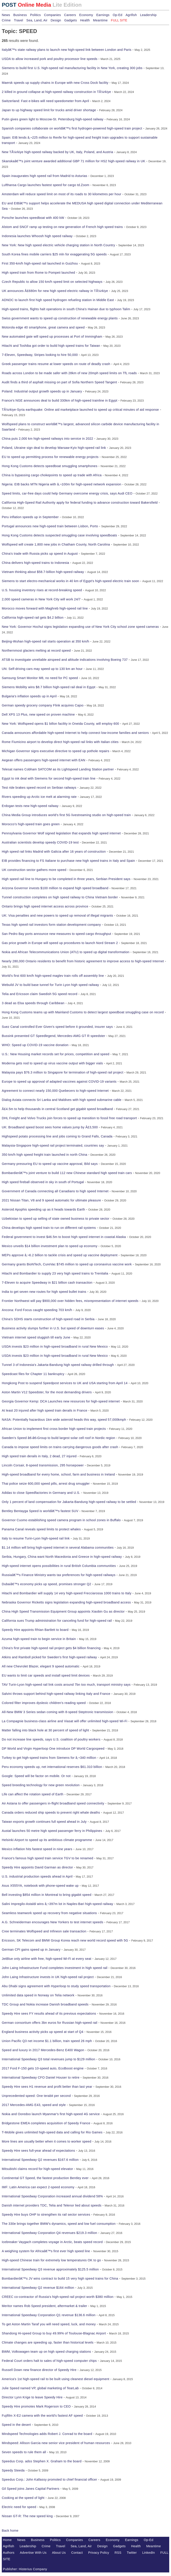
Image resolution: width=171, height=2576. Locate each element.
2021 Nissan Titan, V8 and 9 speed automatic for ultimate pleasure (51, 1200)
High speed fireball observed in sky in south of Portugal (43, 1182)
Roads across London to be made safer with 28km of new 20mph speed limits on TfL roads (69, 373)
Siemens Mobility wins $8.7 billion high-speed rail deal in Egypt (48, 687)
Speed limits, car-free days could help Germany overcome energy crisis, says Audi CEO (67, 493)
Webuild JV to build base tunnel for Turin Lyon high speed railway (50, 985)
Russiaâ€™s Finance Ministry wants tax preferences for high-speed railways (58, 1575)
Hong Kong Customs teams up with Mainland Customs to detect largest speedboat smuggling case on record (83, 1012)
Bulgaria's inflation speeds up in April (29, 696)
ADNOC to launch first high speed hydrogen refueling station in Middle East (58, 300)
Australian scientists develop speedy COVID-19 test (40, 842)
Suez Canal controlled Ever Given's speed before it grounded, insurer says (57, 1026)
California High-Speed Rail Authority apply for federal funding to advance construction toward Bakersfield (80, 502)
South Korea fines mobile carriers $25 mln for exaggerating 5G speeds (54, 254)
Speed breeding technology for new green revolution (41, 1785)
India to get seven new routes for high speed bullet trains (44, 1291)
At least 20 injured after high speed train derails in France (44, 1410)
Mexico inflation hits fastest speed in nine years (37, 1849)
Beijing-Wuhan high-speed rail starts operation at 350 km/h (45, 641)
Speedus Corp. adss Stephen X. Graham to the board (41, 2461)
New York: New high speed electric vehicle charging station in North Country (58, 245)
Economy (86, 15)
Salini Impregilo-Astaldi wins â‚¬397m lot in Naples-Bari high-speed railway (57, 1904)
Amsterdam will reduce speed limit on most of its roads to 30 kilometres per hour (61, 194)
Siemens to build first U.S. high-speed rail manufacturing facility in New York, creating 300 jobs (72, 68)
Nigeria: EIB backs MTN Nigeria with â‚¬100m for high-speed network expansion (61, 484)
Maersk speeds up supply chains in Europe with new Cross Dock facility (55, 82)
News (6, 15)
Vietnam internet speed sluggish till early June (36, 1337)
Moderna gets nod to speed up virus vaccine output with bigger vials (52, 1063)
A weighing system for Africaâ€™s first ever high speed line (46, 2251)
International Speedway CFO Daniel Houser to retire (40, 2077)
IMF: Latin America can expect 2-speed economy (38, 2187)
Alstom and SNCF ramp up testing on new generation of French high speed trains (62, 227)
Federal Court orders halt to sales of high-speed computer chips (49, 2361)
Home (7, 2540)
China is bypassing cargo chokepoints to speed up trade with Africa (52, 475)
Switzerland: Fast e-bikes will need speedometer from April (45, 101)
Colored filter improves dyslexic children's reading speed (44, 1703)
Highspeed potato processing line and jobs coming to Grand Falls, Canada (57, 1136)
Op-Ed (117, 15)
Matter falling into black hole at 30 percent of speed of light (45, 1730)
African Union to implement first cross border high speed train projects (54, 1429)
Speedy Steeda (13, 2470)
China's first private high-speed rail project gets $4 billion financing (51, 1648)
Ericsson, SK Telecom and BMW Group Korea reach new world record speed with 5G (65, 1940)
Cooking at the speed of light (23, 2498)
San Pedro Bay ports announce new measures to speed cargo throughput (56, 934)
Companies (52, 15)
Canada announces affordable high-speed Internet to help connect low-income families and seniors (75, 733)
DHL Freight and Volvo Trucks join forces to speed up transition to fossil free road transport (69, 1118)
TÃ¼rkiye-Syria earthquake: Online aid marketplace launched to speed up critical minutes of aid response (80, 409)
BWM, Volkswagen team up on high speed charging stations (46, 2351)
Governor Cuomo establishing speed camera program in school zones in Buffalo (61, 1520)
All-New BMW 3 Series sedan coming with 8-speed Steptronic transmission (57, 1712)
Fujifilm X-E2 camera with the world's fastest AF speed (42, 2415)
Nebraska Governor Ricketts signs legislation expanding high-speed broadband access (66, 1602)
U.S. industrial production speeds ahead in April (37, 1876)
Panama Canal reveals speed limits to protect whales (41, 1529)
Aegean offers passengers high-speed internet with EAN (43, 760)
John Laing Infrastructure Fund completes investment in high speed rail (54, 1968)
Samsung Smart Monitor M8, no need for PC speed (40, 678)
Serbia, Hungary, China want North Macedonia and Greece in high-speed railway (62, 1556)
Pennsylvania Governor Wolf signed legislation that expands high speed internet (61, 833)
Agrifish (131, 15)
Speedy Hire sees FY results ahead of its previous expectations (49, 2013)
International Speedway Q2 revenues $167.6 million (40, 2159)
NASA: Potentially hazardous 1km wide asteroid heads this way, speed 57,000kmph (64, 1419)
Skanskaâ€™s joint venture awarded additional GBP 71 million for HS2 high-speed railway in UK (73, 161)
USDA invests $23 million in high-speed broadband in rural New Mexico (55, 1346)
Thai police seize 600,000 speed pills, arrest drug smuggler (46, 1483)
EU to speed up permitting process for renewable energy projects (50, 457)
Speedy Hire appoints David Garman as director (37, 1867)
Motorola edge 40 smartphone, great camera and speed (43, 327)
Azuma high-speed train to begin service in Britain (39, 1639)
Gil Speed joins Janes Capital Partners (30, 2488)
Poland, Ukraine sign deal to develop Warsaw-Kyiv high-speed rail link (54, 448)
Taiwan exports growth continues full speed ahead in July (44, 1821)
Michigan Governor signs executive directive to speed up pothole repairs (56, 751)
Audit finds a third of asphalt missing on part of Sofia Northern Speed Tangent (59, 382)
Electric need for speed (19, 2507)
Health (85, 20)
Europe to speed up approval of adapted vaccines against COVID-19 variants (59, 1081)
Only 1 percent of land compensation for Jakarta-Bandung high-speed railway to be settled (69, 1502)
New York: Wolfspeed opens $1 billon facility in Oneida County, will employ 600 (60, 723)
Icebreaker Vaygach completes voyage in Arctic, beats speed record (52, 2242)
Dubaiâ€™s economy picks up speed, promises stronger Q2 (46, 1584)
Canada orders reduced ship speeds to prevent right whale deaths (51, 1812)
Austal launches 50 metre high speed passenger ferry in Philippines (52, 1831)
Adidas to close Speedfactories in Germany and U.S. (41, 1492)
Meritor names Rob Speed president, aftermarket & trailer (45, 2306)
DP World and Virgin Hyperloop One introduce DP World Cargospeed (53, 1748)
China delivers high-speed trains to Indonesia (35, 562)
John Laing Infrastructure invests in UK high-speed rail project (48, 1977)
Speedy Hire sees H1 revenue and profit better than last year (47, 2086)
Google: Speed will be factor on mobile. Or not (36, 1776)
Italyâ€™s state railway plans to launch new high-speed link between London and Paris (66, 49)
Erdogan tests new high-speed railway (30, 806)
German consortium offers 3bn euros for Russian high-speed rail (49, 2022)
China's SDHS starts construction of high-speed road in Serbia (48, 1319)
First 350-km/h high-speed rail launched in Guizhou (40, 263)
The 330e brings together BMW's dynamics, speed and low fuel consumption (59, 2223)
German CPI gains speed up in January (31, 1949)
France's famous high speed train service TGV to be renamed (47, 1858)
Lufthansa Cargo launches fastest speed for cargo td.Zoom (45, 185)
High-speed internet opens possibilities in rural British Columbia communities (59, 1566)
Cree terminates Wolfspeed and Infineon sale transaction (44, 1931)
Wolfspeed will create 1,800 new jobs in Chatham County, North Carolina (56, 544)
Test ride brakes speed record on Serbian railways (39, 787)
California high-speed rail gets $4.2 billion (32, 617)
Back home (10, 2530)
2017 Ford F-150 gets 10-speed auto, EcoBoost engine (43, 2068)
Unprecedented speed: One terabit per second (36, 2096)
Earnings (102, 15)
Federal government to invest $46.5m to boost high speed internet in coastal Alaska (64, 1237)
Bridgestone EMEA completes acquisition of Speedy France (46, 2123)
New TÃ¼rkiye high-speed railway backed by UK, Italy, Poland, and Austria (57, 152)
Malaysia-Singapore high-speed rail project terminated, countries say (53, 1145)
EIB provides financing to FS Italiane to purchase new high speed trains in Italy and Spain (68, 860)
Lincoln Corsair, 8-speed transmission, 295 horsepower (43, 1465)
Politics (35, 15)
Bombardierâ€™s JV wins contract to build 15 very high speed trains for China (60, 2278)
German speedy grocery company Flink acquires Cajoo (42, 705)
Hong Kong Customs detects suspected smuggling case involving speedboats (60, 535)
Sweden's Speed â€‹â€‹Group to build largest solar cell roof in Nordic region (58, 1438)
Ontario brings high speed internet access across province (45, 906)
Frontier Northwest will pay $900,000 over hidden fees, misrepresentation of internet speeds (70, 1301)
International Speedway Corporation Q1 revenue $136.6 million (49, 2315)
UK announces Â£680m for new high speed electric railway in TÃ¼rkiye (55, 291)
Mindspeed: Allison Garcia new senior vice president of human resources (56, 2443)
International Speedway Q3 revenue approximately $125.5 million (50, 2269)
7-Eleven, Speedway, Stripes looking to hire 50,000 (40, 355)
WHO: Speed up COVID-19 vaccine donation (35, 1045)
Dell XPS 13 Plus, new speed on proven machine (38, 714)
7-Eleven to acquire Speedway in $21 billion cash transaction (47, 1282)
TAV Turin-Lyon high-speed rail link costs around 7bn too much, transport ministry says (66, 1684)
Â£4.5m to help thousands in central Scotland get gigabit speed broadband (57, 1109)
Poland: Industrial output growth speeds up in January (42, 391)
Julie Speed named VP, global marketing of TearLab (40, 2388)
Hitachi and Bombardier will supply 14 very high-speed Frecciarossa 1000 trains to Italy (66, 1593)
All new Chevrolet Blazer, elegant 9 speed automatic (40, 1666)
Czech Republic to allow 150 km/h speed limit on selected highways (52, 281)
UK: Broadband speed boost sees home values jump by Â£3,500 (50, 1127)
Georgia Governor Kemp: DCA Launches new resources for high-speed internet (61, 1401)
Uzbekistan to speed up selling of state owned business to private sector (55, 1218)
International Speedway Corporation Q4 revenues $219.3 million (49, 2233)
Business (20, 15)
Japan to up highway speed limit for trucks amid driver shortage (49, 110)
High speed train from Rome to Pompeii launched (38, 272)
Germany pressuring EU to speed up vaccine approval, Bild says (50, 1164)
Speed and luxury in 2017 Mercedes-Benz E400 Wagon (43, 2050)
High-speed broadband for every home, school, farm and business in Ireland (58, 1474)
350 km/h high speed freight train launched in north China (44, 1154)
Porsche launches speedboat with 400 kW (33, 218)
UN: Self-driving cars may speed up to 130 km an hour (42, 669)
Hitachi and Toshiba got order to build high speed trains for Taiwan (51, 345)
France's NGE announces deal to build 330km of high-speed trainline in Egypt (59, 400)
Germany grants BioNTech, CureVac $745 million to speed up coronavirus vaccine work (67, 1264)
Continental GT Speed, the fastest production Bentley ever (45, 2178)
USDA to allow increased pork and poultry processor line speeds (49, 59)
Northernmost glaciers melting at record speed (36, 650)
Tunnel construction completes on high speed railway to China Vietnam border (60, 897)
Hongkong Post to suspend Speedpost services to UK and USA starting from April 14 (65, 1383)
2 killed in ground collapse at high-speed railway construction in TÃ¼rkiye (56, 92)
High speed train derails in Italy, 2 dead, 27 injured (39, 1456)
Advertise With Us (33, 2552)
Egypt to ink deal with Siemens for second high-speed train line (49, 778)
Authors (8, 2552)
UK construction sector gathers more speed (34, 870)
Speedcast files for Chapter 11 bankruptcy (33, 1374)
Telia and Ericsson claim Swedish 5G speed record (39, 994)
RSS (118, 2552)
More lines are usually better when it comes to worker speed (46, 2141)
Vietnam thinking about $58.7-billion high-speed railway (43, 572)
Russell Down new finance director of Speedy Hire (39, 2370)
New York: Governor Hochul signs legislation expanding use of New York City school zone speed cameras (80, 626)
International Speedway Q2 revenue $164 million (38, 2287)
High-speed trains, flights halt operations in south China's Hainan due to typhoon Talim (66, 309)
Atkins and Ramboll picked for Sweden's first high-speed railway (49, 1657)
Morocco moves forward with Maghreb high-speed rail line (45, 608)
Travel (18, 20)
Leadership (148, 15)
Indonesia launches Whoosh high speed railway (37, 236)
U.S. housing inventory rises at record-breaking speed (42, 590)
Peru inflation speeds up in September (30, 517)
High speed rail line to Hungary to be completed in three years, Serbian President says (66, 879)
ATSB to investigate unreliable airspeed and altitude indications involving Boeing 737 (65, 659)
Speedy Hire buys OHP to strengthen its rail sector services (46, 2214)
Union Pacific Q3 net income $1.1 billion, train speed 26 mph (47, 2041)
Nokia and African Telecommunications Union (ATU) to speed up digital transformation (65, 952)
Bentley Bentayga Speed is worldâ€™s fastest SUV (40, 1511)
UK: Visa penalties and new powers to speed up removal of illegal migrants (57, 915)
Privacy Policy (98, 2552)
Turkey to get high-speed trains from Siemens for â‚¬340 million (49, 1757)
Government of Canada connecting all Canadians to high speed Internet (55, 1191)
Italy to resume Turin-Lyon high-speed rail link (36, 1538)
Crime (6, 20)
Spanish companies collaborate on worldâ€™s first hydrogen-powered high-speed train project (72, 128)
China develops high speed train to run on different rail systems (49, 1228)
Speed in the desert (16, 2424)
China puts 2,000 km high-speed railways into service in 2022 (47, 438)
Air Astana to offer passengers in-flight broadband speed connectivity (53, 1803)
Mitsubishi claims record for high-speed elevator (37, 2169)
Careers (70, 15)
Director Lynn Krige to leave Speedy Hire (32, 2397)
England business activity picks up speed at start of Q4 (42, 2032)
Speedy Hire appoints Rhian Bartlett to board (35, 1630)
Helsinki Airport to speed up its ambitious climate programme (47, 1840)
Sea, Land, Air (36, 20)
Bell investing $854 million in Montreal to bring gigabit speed (46, 1895)
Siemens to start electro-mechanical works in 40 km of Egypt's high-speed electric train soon (70, 581)
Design (56, 20)
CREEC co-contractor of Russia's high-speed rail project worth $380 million (58, 2297)
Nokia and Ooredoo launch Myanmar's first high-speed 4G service (51, 2114)
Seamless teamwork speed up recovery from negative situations (49, 1913)
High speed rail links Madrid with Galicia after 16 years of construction (54, 851)
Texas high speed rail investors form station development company (51, 924)
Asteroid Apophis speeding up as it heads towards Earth (43, 1209)
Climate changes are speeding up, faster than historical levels (48, 2342)
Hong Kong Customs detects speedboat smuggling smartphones (49, 466)
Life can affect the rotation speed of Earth (32, 1794)
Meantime (100, 20)
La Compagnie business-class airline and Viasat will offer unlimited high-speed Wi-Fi (64, 1721)
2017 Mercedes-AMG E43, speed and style (34, 2105)
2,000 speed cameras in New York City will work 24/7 (41, 599)
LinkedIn (148, 2552)
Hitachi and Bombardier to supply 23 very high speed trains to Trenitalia (55, 1273)
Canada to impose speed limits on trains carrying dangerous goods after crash (60, 1447)
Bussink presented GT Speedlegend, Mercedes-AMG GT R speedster (53, 1036)
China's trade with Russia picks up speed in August (40, 553)
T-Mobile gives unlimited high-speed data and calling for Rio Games (52, 2132)
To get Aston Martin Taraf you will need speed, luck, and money (49, 2324)
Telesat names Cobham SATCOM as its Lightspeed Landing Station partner (58, 769)
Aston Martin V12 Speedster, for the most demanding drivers (47, 1392)
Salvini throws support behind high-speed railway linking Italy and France (56, 1693)
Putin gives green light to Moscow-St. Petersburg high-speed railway (53, 119)
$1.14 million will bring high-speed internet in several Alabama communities (58, 1547)
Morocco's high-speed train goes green (31, 824)
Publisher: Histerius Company (25, 2569)
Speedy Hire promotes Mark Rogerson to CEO (36, 2406)
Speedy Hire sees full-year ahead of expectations (38, 2150)
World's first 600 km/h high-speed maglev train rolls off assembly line (53, 975)
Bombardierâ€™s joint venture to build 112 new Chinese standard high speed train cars (67, 1173)
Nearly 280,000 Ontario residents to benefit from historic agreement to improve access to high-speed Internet (83, 961)
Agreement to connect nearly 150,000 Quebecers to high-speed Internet (55, 1090)
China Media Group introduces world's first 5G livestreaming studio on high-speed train (66, 815)
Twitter (132, 2552)
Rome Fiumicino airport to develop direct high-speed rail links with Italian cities (60, 742)
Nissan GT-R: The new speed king (27, 2516)
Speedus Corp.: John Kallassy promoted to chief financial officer (49, 2479)
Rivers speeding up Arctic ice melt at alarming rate (39, 796)
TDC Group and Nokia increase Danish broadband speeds (45, 2004)
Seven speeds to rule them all (24, 2452)
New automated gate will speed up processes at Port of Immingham (52, 336)
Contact (77, 2552)
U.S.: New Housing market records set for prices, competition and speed (55, 1054)
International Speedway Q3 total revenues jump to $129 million (48, 2059)
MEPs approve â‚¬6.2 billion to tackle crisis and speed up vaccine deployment (60, 1255)
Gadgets (70, 20)
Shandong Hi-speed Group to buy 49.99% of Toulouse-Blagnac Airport (54, 2333)
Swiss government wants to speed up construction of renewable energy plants (60, 318)
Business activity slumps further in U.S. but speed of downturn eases (53, 1328)
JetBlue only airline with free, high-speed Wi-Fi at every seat (46, 1958)
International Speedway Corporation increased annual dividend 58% (52, 2196)
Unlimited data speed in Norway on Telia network (38, 1995)
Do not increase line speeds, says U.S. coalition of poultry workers (51, 1739)
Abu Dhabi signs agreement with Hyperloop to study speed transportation (56, 1986)
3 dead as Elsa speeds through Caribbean (33, 1003)
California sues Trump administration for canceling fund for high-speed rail (57, 1620)
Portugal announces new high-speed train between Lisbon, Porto (50, 526)
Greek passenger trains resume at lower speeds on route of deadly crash (56, 364)
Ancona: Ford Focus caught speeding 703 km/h (37, 1310)
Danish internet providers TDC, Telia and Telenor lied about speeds (52, 2205)
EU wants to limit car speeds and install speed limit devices (46, 1675)
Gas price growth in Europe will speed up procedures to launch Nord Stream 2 (60, 943)
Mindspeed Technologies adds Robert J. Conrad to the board (47, 2434)
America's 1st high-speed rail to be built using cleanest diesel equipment (55, 2379)
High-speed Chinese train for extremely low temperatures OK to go (51, 2260)
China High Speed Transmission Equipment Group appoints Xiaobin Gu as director (63, 1611)
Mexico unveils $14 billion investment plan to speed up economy (49, 1246)
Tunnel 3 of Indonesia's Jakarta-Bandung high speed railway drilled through (58, 1365)
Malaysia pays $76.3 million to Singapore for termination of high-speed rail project (62, 1072)
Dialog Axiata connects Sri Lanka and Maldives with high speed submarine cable (61, 1100)
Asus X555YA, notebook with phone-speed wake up (40, 1885)
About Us (59, 2552)
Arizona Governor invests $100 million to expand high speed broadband (55, 888)
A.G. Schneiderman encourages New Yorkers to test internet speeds (52, 1922)
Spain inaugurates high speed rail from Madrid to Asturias (44, 176)
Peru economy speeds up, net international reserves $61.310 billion (52, 1767)
